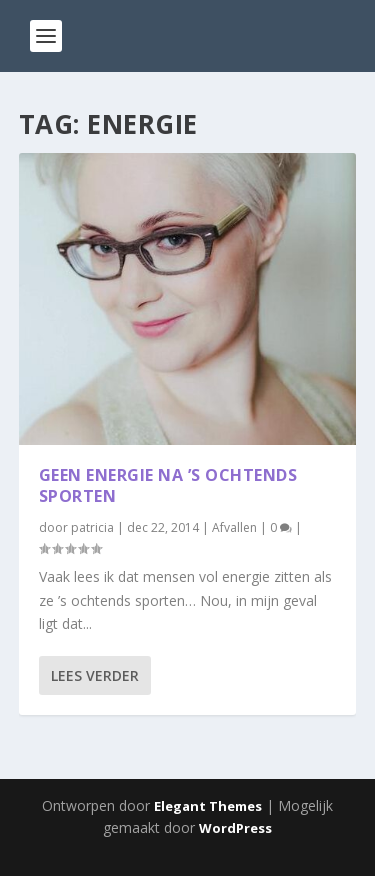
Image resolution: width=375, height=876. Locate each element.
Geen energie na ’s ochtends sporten (168, 485)
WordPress (235, 828)
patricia (92, 527)
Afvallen (234, 527)
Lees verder (95, 675)
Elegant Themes (208, 806)
